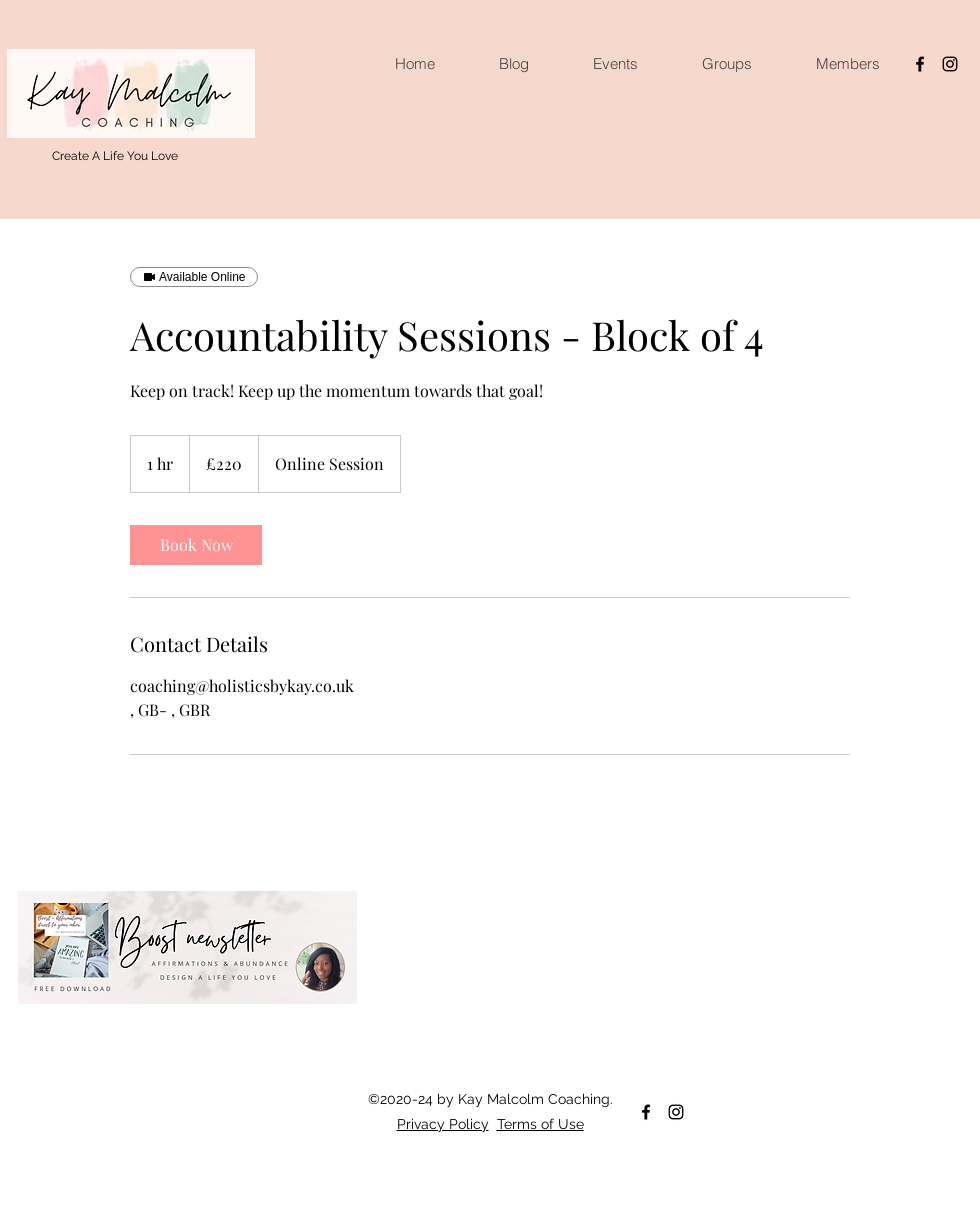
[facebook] (920, 64)
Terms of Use (540, 1124)
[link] (196, 545)
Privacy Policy (443, 1124)
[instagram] (950, 64)
